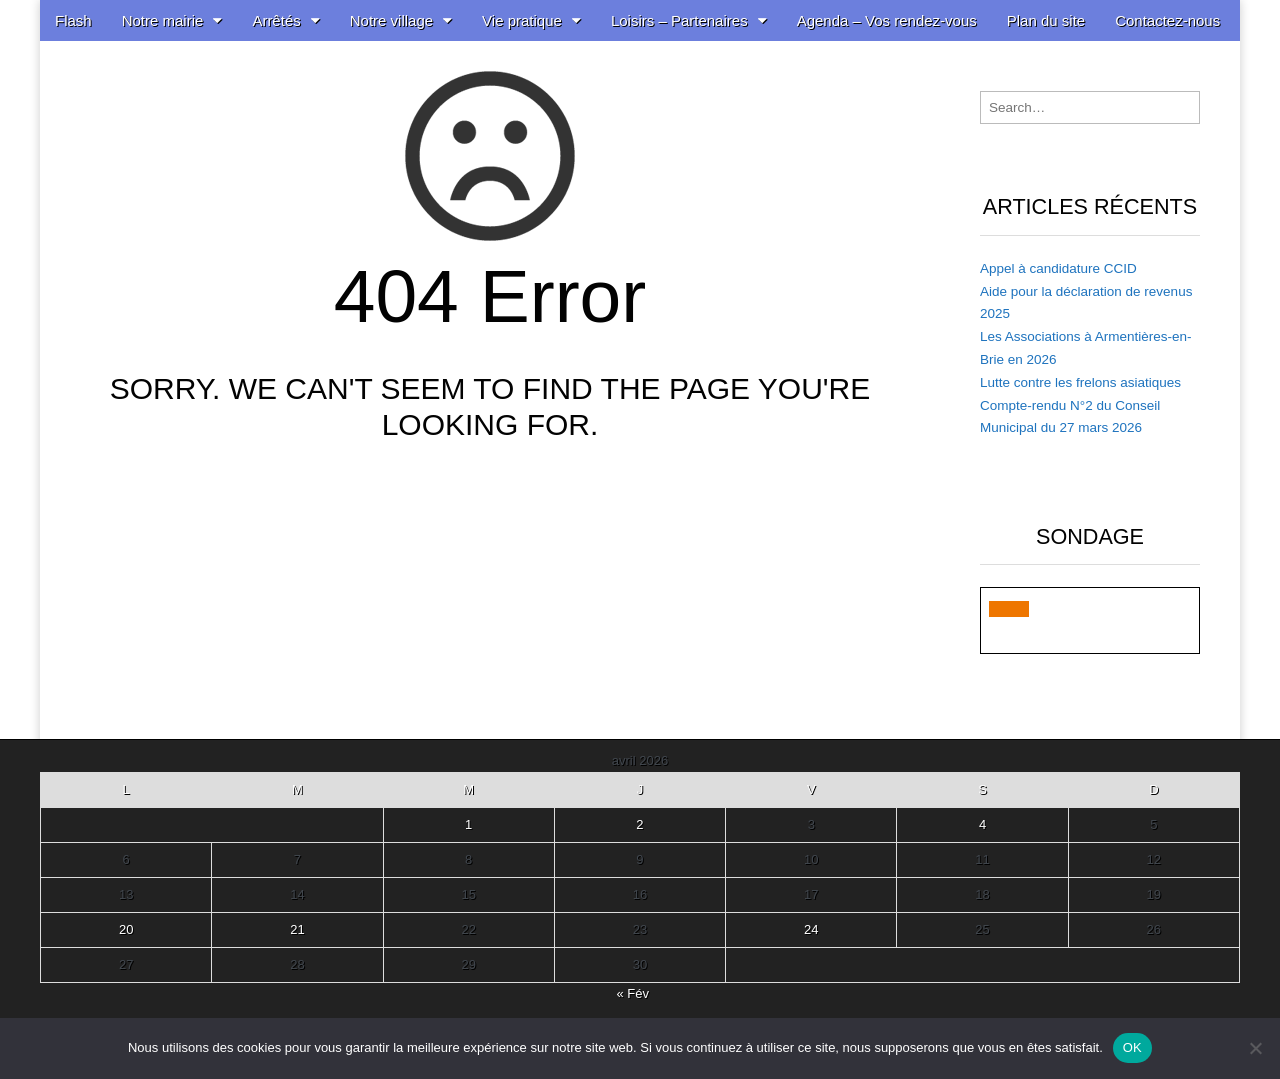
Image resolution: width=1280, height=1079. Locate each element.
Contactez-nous (1167, 20)
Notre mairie (163, 20)
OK (1132, 1047)
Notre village (391, 20)
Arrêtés (276, 20)
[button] (1009, 609)
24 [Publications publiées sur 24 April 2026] (811, 929)
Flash (73, 20)
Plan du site (1046, 20)
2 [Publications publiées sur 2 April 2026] (639, 824)
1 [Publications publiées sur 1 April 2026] (468, 824)
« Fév (632, 993)
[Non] (1255, 1048)
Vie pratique (522, 20)
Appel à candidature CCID (1058, 268)
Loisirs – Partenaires (679, 20)
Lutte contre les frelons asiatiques (1080, 382)
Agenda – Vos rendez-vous (887, 20)
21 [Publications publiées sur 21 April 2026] (297, 929)
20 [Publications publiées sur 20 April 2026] (126, 929)
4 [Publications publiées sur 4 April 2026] (982, 824)
